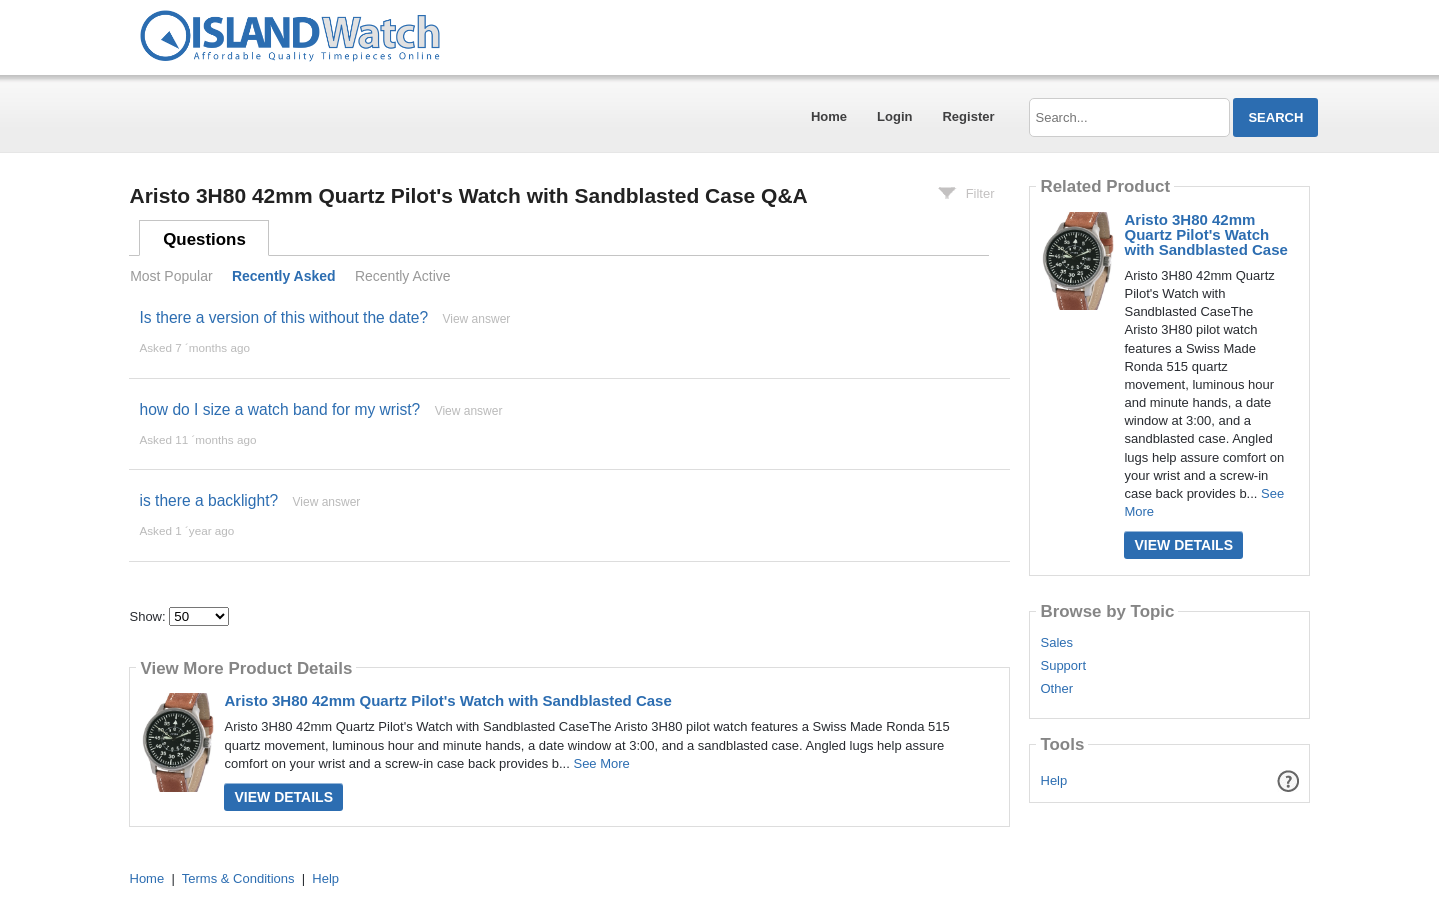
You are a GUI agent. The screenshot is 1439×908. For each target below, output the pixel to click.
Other (1056, 689)
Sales (1056, 643)
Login (894, 116)
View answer (476, 319)
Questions (204, 239)
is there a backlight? (208, 500)
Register (968, 116)
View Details (283, 797)
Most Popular (171, 276)
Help (1054, 780)
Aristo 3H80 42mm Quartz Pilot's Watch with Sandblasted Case (447, 700)
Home (829, 116)
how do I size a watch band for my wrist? (279, 409)
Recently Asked (284, 276)
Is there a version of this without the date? (283, 317)
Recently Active (403, 276)
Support (1063, 666)
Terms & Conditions (238, 878)
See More (601, 763)
